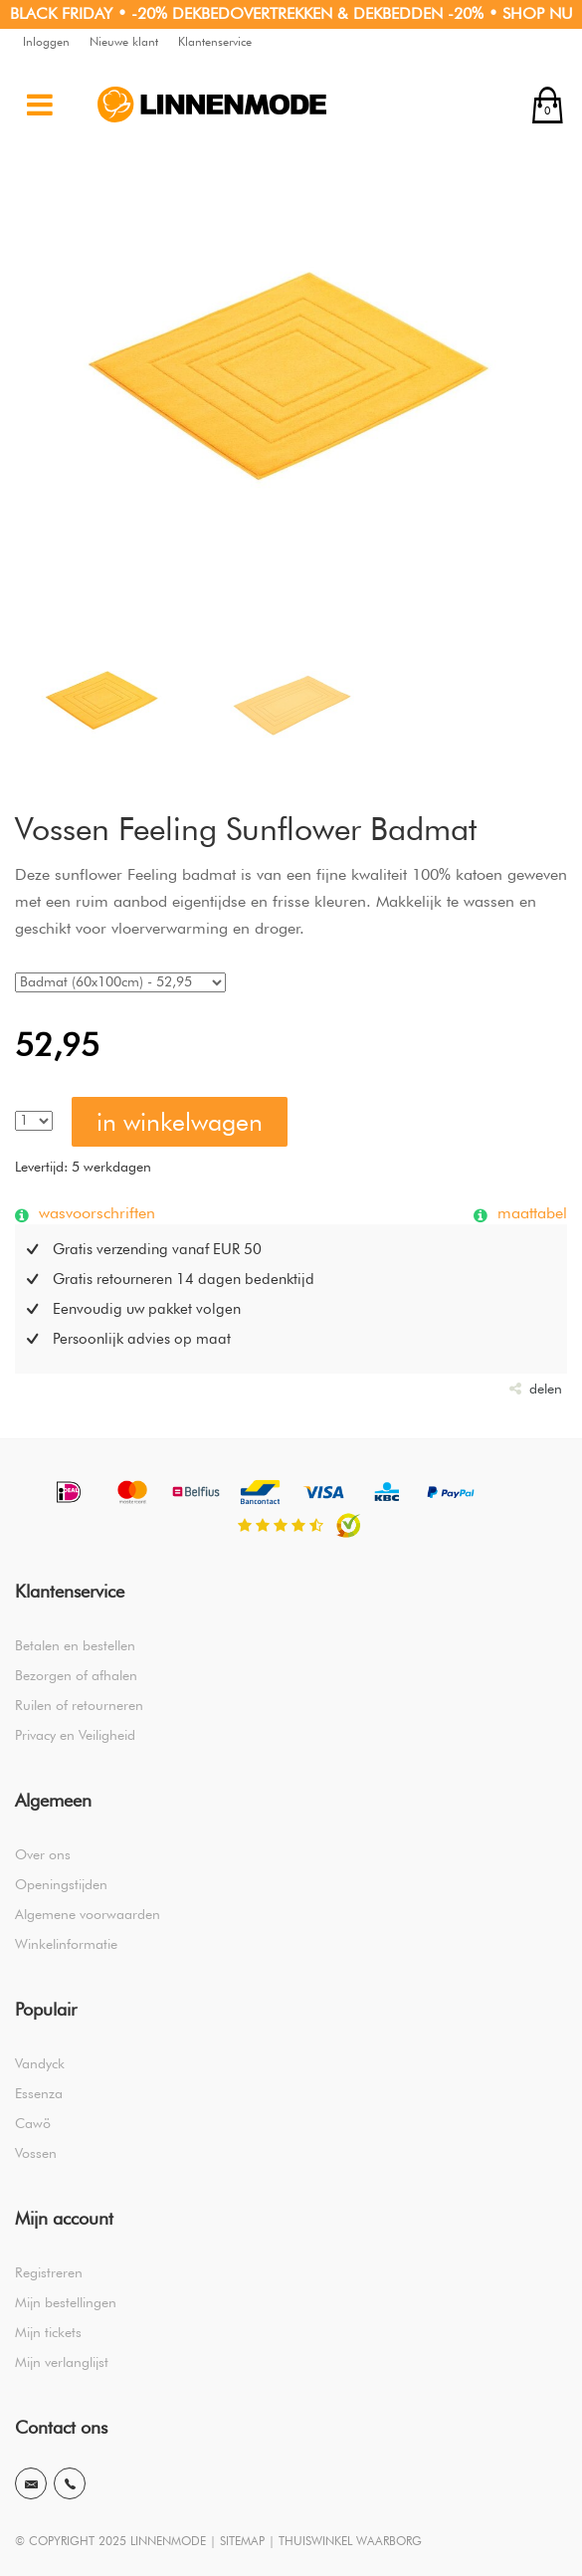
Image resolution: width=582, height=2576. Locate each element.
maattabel (529, 1212)
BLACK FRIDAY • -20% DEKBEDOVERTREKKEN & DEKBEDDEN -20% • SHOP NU (291, 13)
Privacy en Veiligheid (75, 1735)
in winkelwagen (180, 1122)
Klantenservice (215, 41)
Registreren (49, 2272)
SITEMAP (242, 2540)
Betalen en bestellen (75, 1645)
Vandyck (40, 2063)
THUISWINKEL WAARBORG (350, 2540)
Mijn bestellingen (65, 2302)
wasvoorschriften (94, 1212)
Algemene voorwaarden (87, 1914)
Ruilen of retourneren (79, 1705)
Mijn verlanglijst (61, 2362)
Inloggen (46, 41)
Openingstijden (61, 1884)
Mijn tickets (48, 2332)
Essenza (39, 2093)
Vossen (36, 2153)
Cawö (33, 2123)
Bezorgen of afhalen (76, 1675)
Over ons (43, 1854)
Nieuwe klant (124, 41)
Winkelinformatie (66, 1944)
